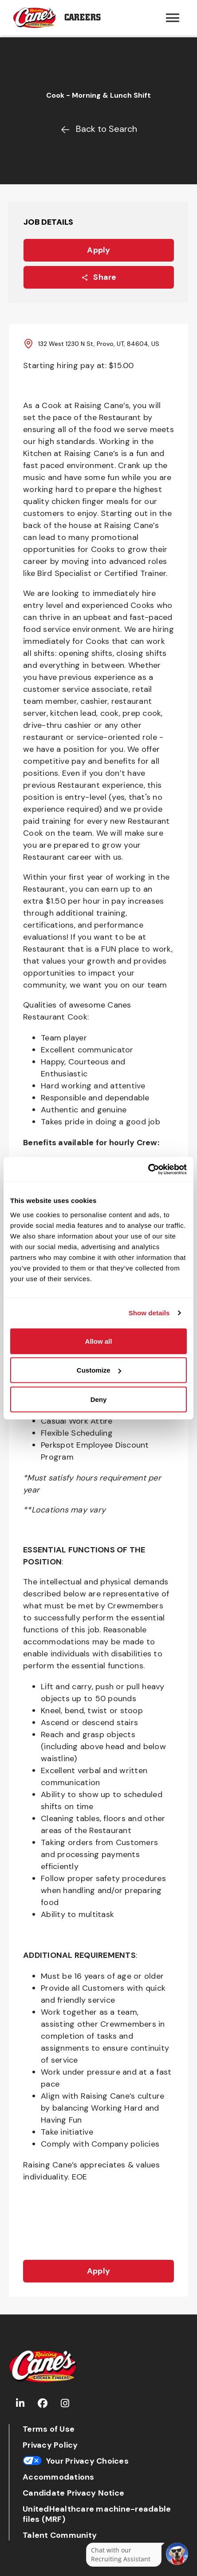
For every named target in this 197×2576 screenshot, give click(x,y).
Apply (98, 250)
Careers (82, 17)
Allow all (98, 1341)
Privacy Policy (50, 2445)
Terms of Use (49, 2429)
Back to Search (98, 129)
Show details (149, 1313)
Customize (99, 1370)
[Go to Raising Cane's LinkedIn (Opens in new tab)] (20, 2403)
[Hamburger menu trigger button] (173, 18)
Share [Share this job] (98, 277)
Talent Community (60, 2535)
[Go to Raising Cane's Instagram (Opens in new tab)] (65, 2403)
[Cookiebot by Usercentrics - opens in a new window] (148, 1169)
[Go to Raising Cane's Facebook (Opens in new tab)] (42, 2403)
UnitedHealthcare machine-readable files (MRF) (97, 2514)
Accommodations (59, 2477)
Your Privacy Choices (76, 2461)
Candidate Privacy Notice (73, 2493)
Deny (99, 1399)
